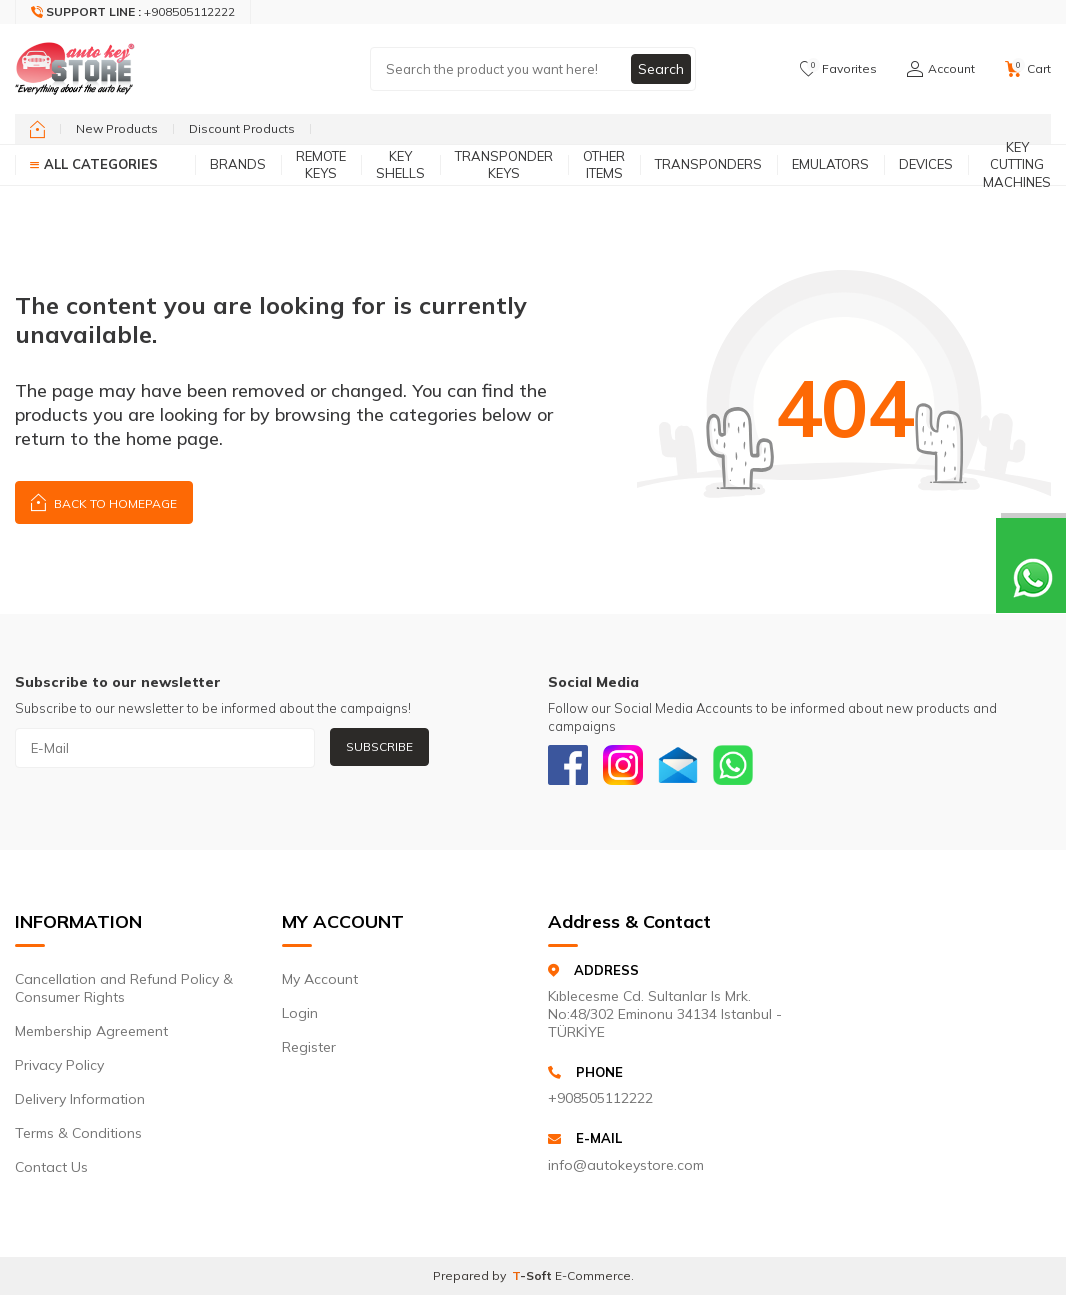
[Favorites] (838, 69)
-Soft (533, 1275)
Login (300, 1013)
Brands (238, 164)
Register (309, 1047)
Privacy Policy (59, 1065)
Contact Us (51, 1167)
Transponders (708, 164)
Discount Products (242, 128)
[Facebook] (568, 765)
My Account (320, 979)
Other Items (604, 164)
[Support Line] (133, 12)
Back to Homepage (104, 501)
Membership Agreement (91, 1031)
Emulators (830, 164)
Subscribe (379, 746)
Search (661, 69)
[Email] (678, 765)
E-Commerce (593, 1275)
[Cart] (1028, 69)
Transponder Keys (504, 164)
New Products (117, 128)
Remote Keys (321, 164)
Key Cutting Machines (1017, 165)
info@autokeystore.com (626, 1165)
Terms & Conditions (78, 1133)
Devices (926, 164)
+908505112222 (600, 1098)
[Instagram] (623, 765)
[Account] (941, 69)
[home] (37, 129)
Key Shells (400, 164)
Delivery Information (80, 1099)
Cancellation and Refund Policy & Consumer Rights (124, 988)
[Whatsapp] (733, 765)
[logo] (75, 69)
